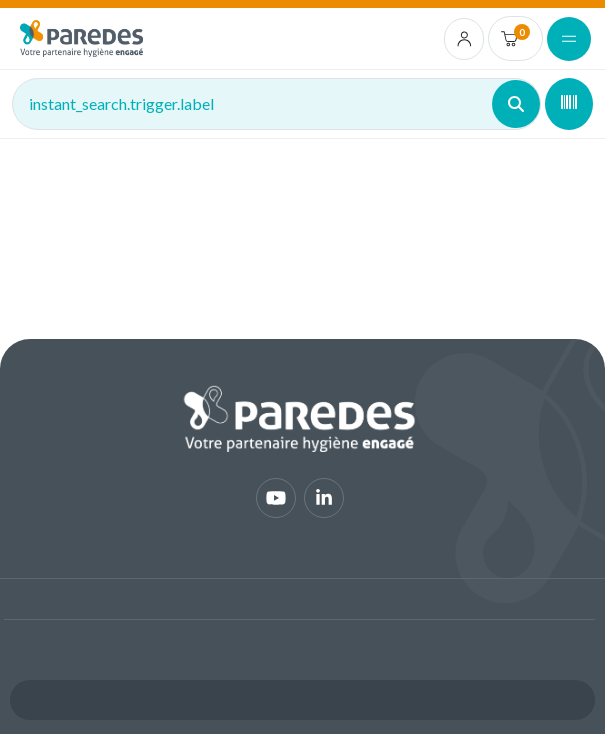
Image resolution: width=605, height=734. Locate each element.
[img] (81, 38)
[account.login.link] (464, 39)
